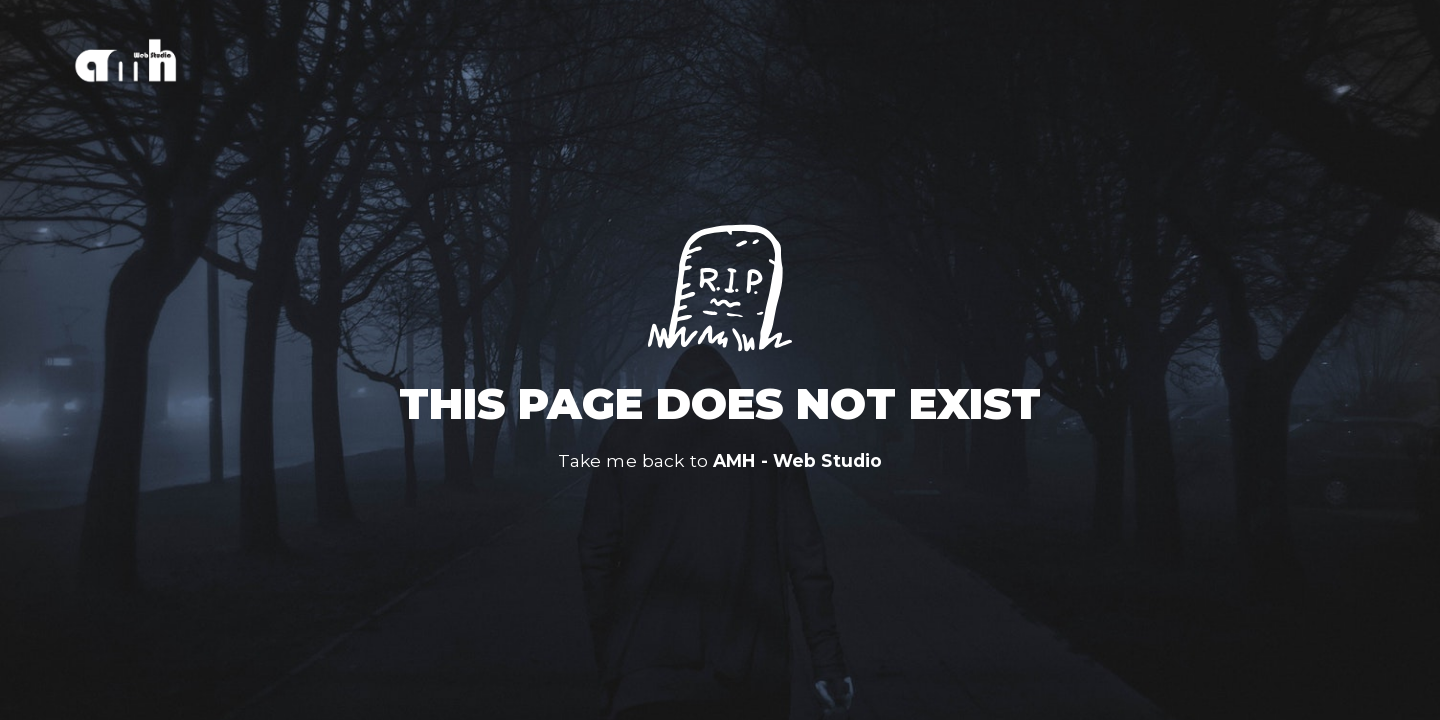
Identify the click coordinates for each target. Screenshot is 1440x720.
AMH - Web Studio (797, 460)
